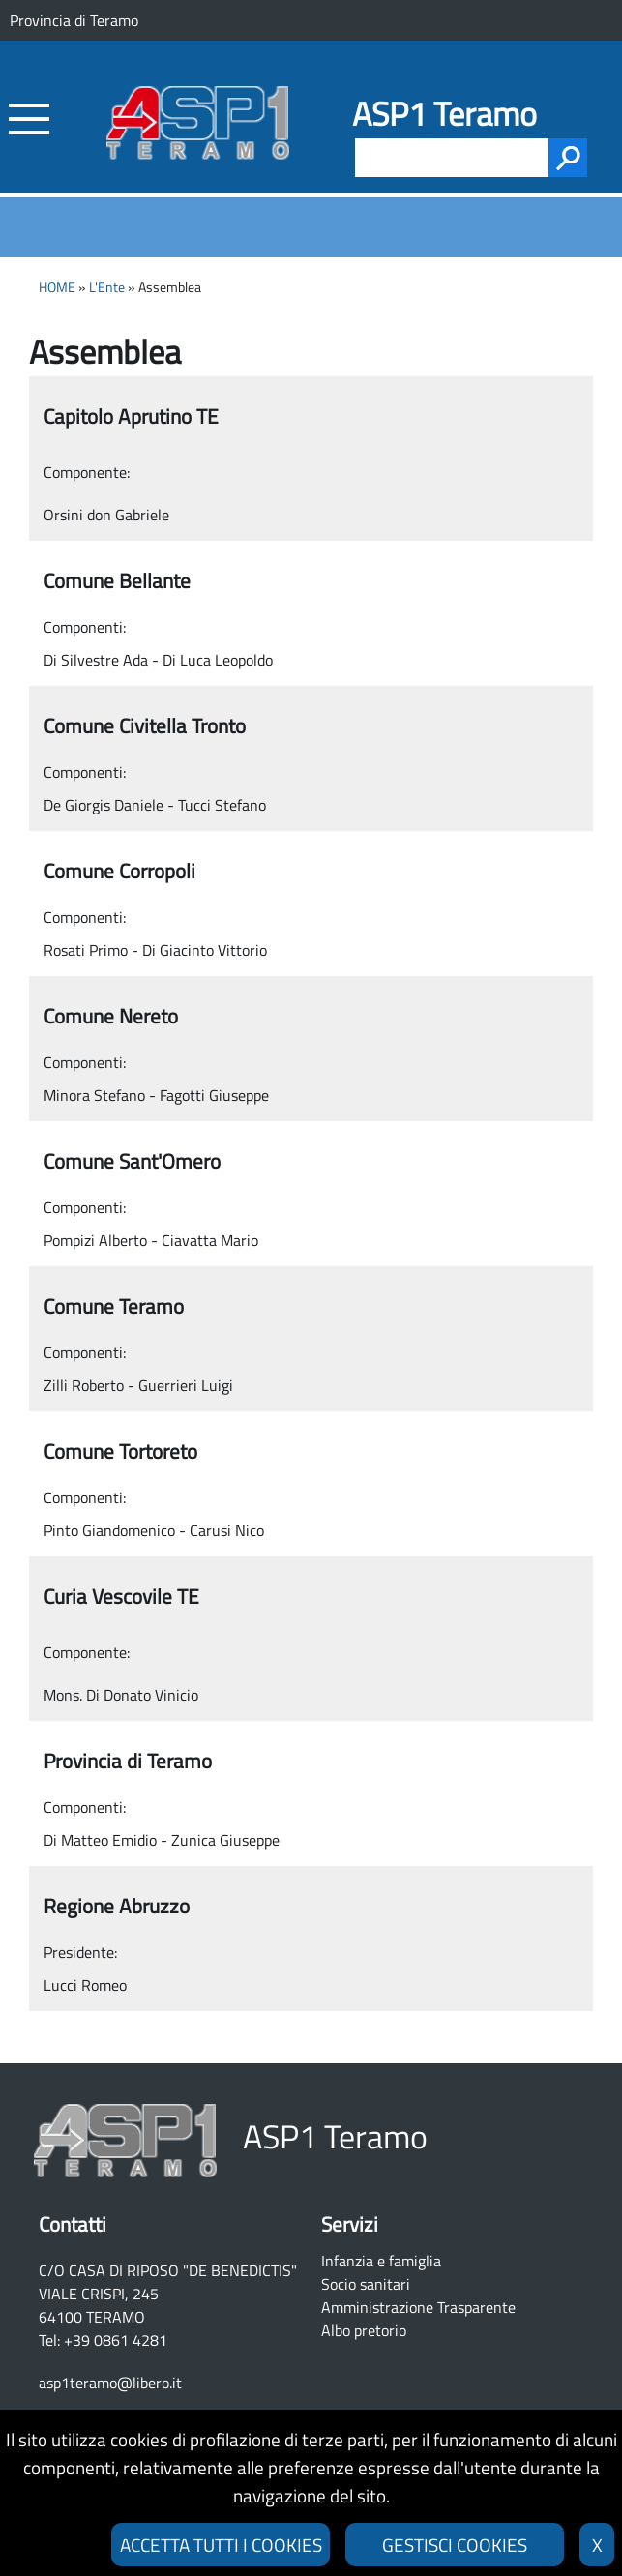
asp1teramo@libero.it (110, 2382)
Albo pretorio (363, 2330)
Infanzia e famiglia (381, 2260)
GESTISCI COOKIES (454, 2545)
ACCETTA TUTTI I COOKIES (221, 2545)
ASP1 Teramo (444, 113)
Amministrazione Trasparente (418, 2307)
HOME (57, 287)
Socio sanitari (365, 2283)
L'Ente (107, 287)
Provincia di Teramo (74, 20)
